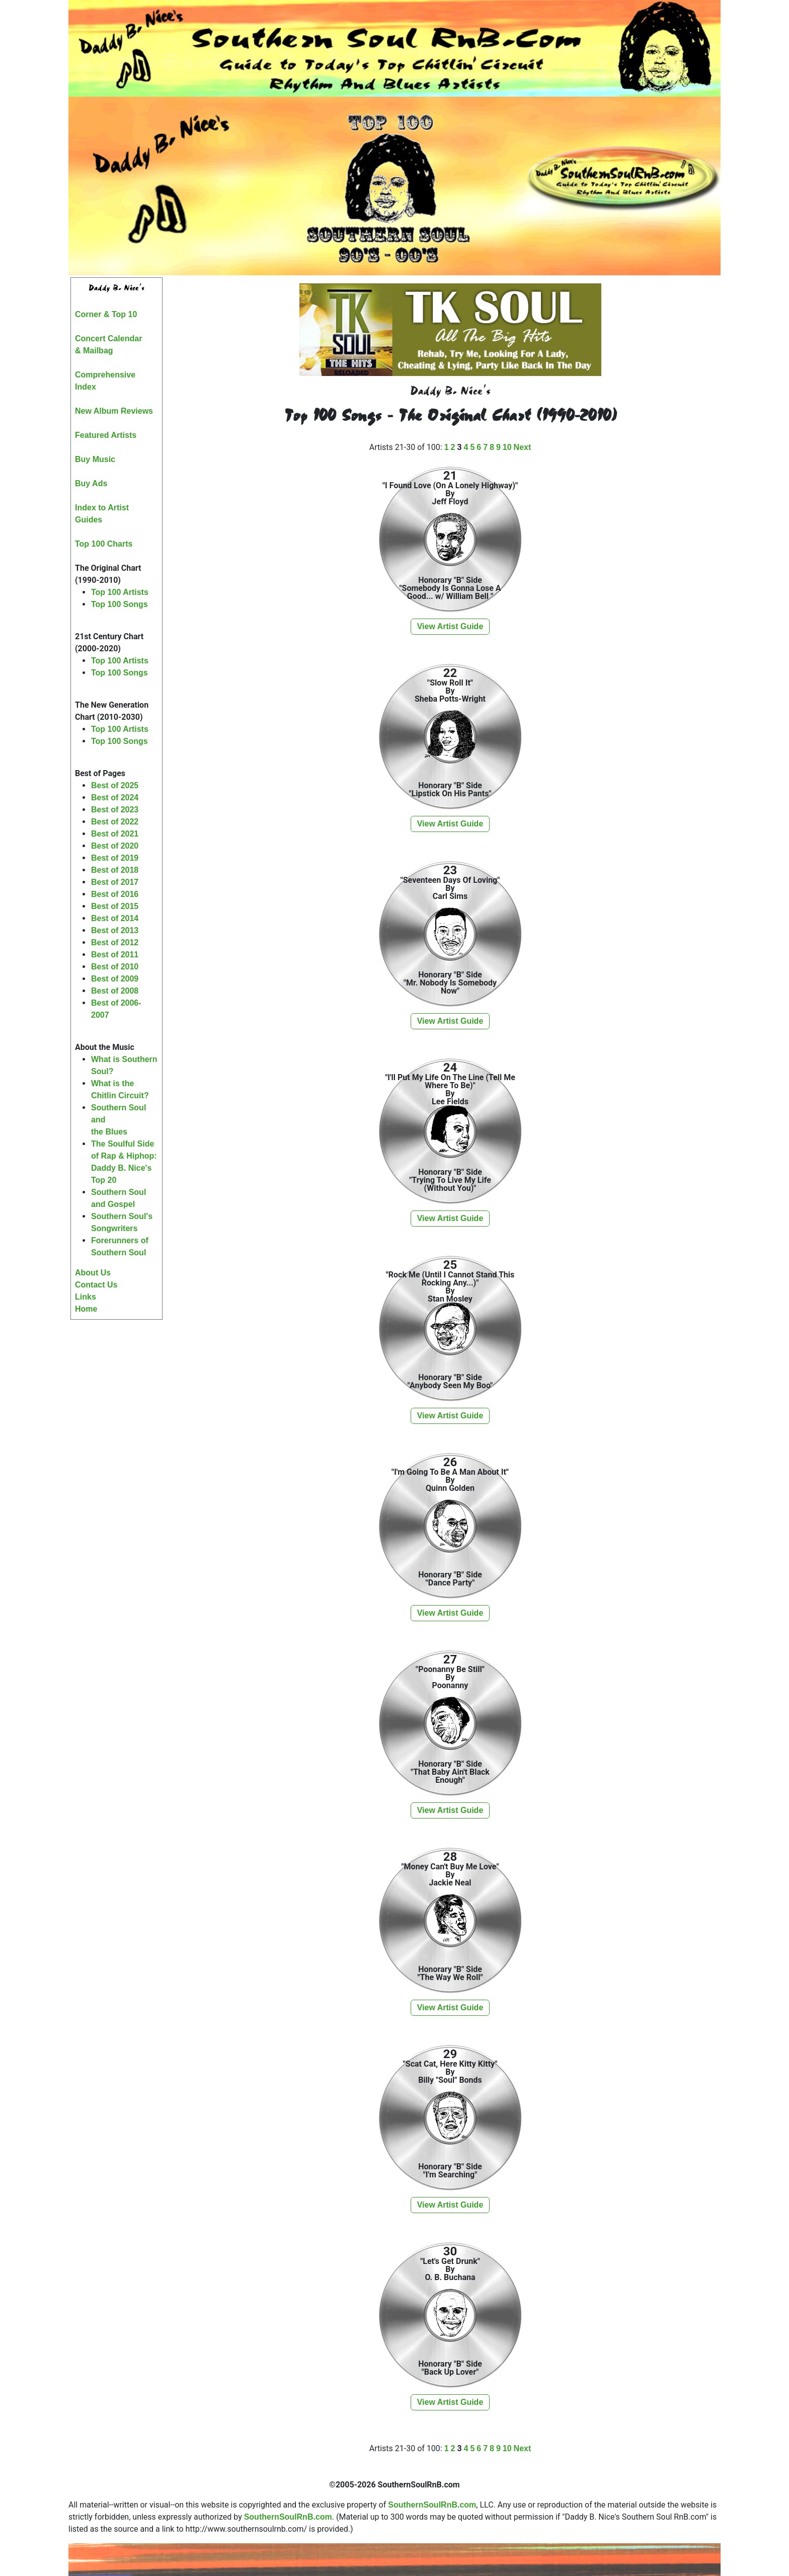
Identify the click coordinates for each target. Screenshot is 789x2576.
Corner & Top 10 (106, 314)
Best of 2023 (114, 809)
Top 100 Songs (119, 604)
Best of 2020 (114, 846)
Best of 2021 (114, 833)
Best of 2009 (114, 978)
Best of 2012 (114, 942)
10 (507, 447)
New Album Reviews (114, 411)
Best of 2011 (114, 954)
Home (86, 1309)
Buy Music (95, 459)
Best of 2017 (114, 882)
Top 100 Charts (103, 544)
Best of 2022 (114, 821)
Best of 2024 (114, 797)
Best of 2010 (114, 966)
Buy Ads (91, 483)
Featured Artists (105, 435)
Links (85, 1297)
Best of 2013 (114, 930)
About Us (93, 1272)
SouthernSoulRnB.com (432, 2505)
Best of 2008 (114, 991)
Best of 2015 (114, 906)
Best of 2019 (114, 858)
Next (522, 447)
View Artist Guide (450, 626)
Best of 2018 (114, 870)
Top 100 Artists (119, 592)
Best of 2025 (114, 785)
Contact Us (96, 1284)
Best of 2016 (114, 894)
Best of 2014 (114, 918)
